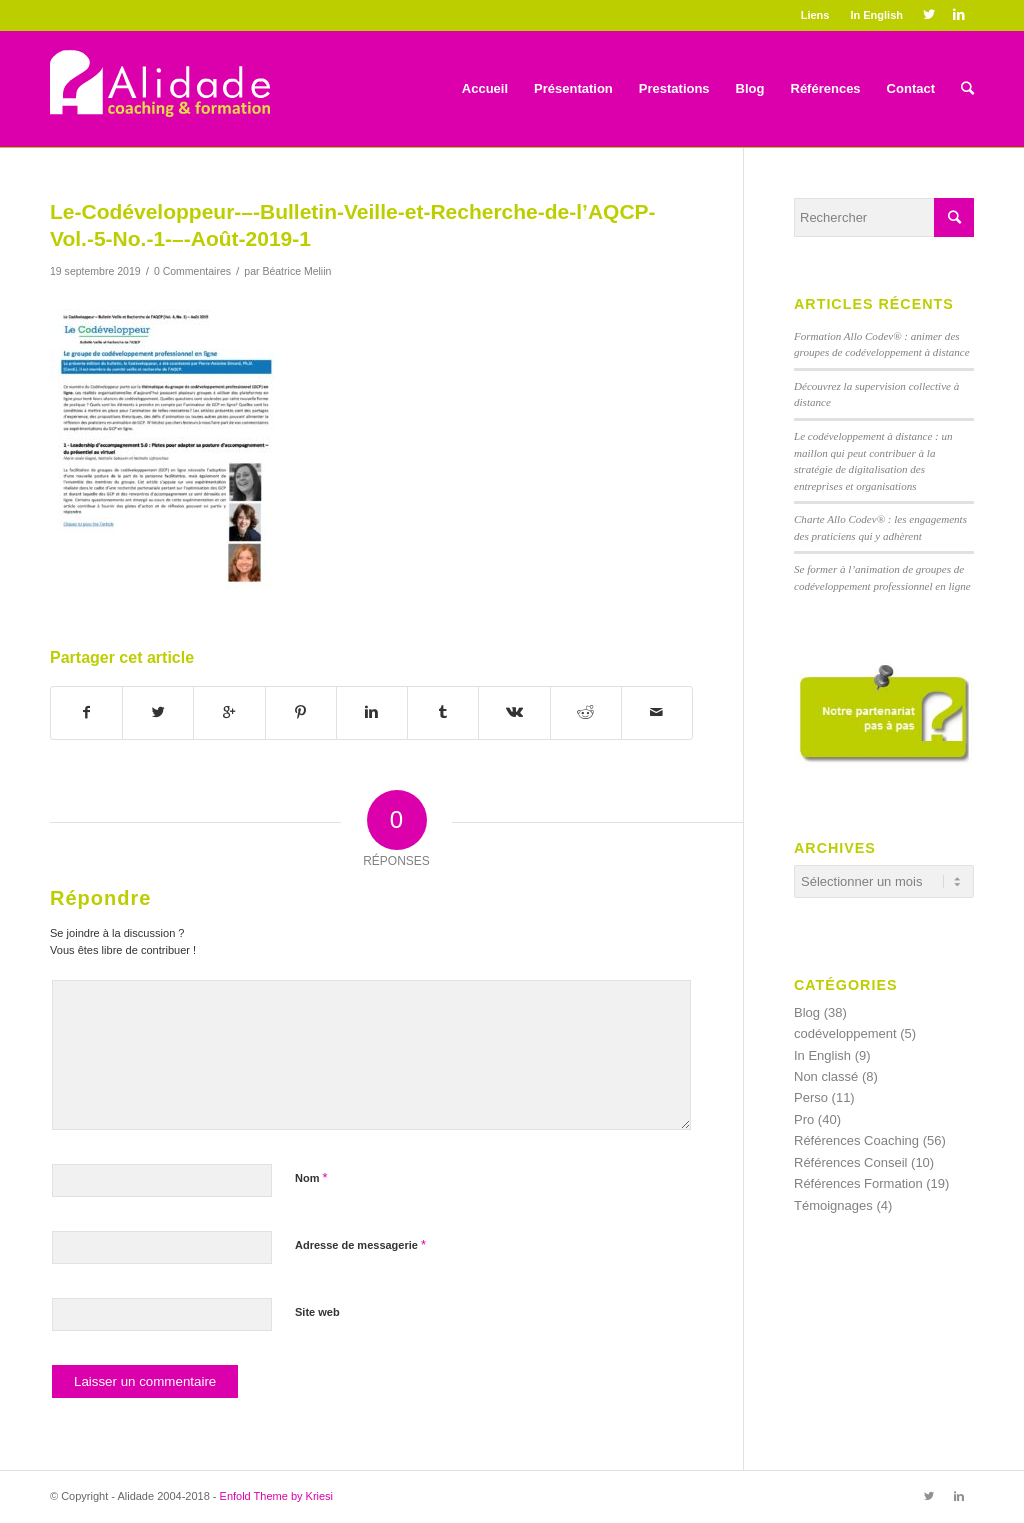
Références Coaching (856, 1140)
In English (876, 15)
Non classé (826, 1076)
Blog (807, 1012)
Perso (811, 1097)
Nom (311, 1177)
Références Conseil (850, 1162)
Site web (317, 1312)
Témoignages (833, 1205)
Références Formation (858, 1183)
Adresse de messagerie (360, 1244)
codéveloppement (845, 1033)
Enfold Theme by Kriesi (277, 1496)
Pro (804, 1119)
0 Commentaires (192, 271)
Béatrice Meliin (296, 271)
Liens (815, 15)
